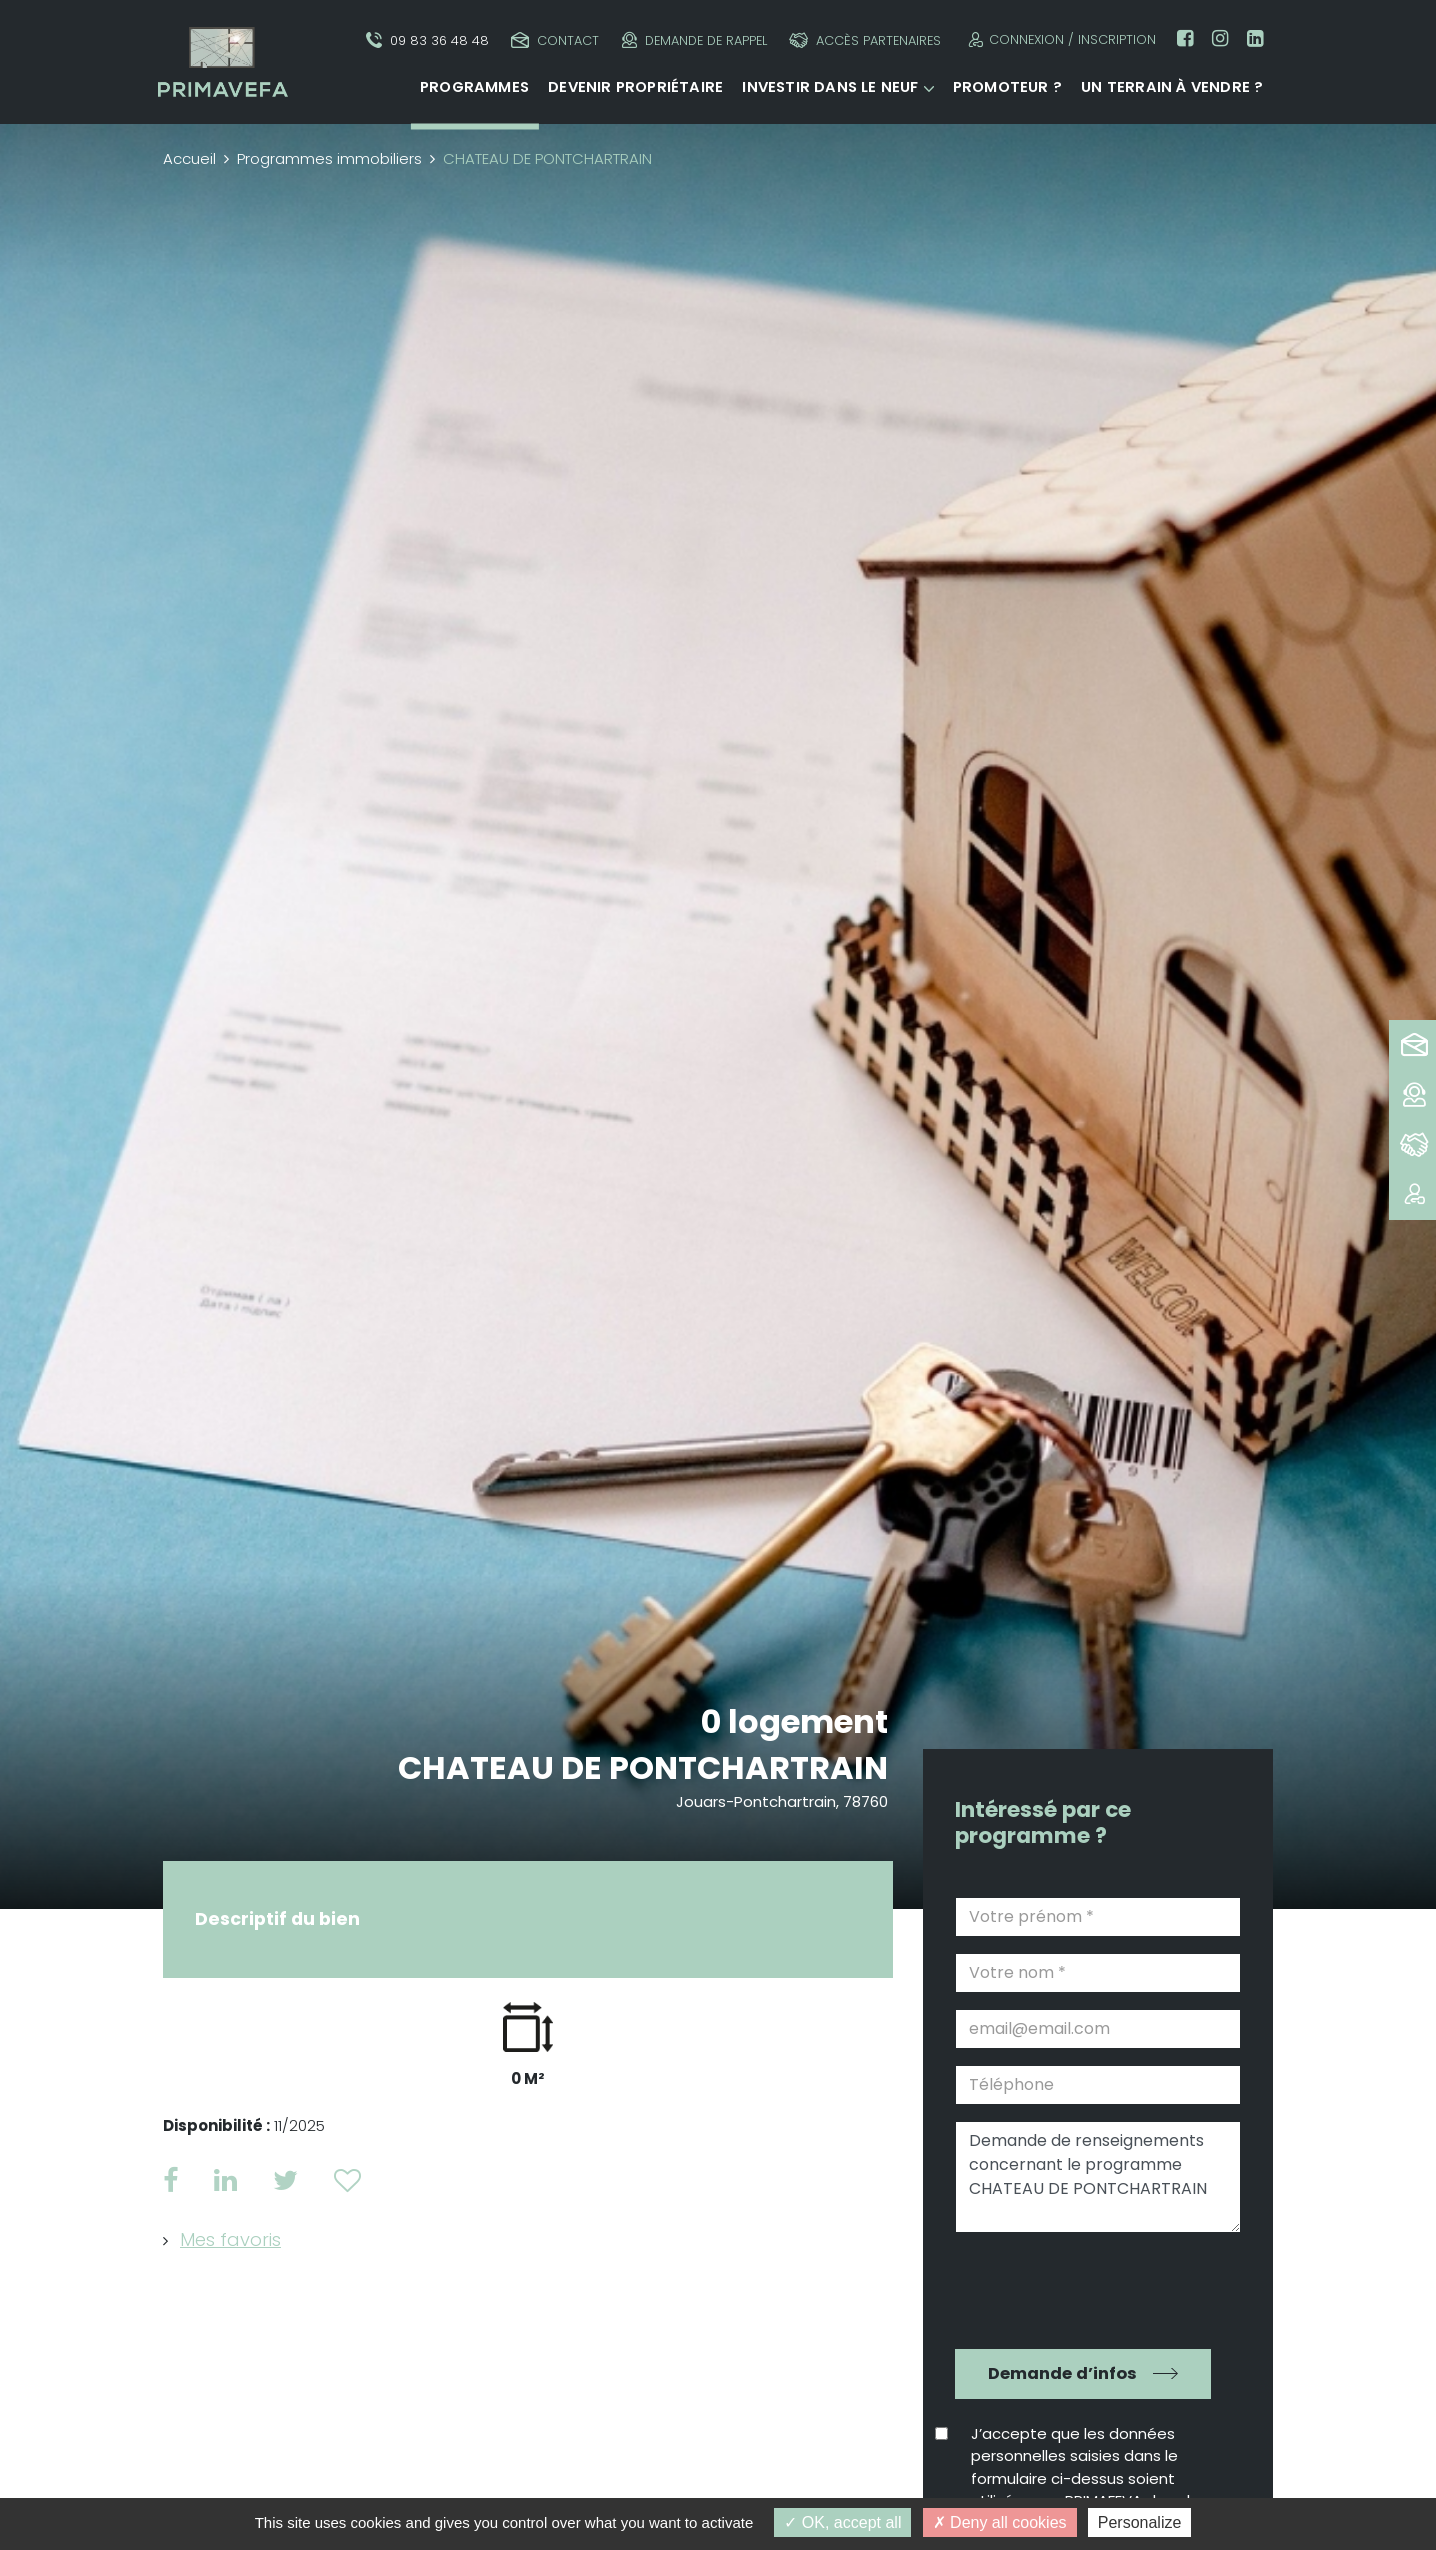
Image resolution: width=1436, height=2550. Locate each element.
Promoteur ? (1007, 87)
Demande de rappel (694, 40)
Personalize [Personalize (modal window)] (1140, 2522)
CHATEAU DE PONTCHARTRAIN (643, 1767)
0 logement (794, 1721)
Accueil (189, 158)
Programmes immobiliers (329, 158)
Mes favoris (230, 2239)
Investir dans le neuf (830, 87)
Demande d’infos (1062, 2373)
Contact (555, 40)
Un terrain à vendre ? (1172, 87)
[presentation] (1084, 2288)
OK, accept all (842, 2522)
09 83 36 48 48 (427, 40)
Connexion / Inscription (1059, 39)
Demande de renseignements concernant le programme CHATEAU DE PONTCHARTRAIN (1098, 2177)
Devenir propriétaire (635, 87)
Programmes (474, 87)
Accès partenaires (865, 40)
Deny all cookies (1000, 2522)
